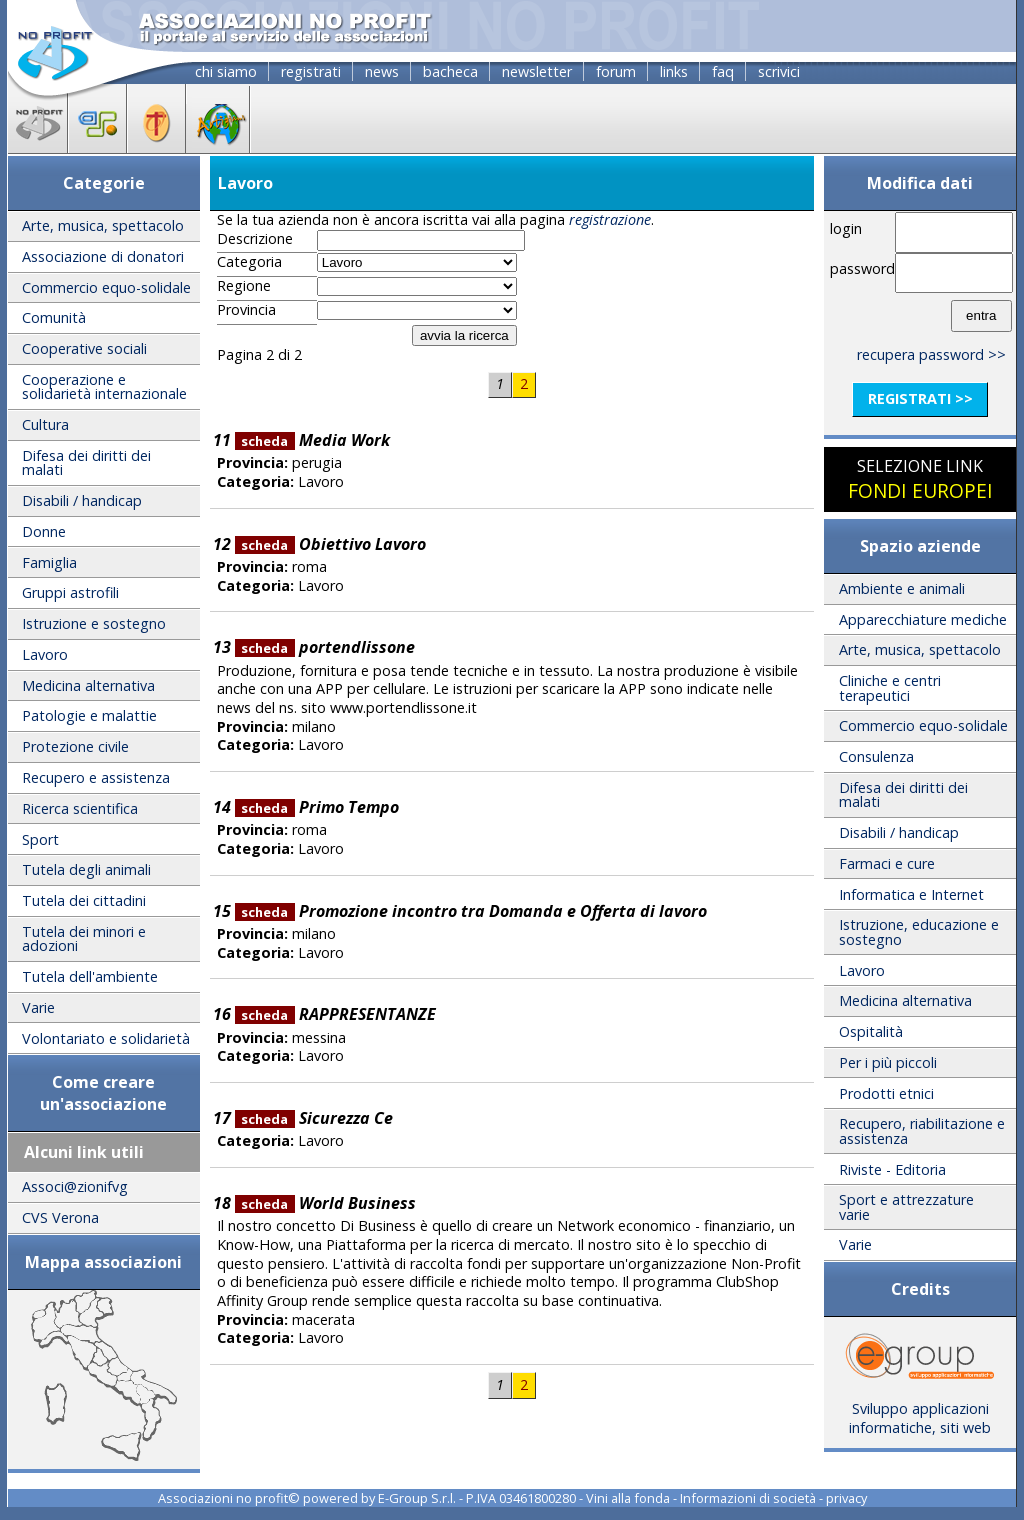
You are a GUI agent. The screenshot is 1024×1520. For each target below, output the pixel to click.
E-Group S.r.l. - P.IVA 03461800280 (477, 1498)
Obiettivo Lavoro (330, 544)
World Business (325, 1203)
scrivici (779, 71)
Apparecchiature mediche (923, 619)
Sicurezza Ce (314, 1118)
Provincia (246, 310)
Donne (44, 531)
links (674, 71)
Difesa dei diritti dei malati (86, 462)
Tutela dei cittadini (84, 900)
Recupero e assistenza (96, 777)
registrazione (610, 219)
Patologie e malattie (89, 715)
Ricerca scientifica (80, 808)
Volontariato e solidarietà (106, 1038)
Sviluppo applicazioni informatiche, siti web (920, 1411)
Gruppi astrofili (70, 592)
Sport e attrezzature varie (906, 1206)
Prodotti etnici (886, 1093)
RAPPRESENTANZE (335, 1014)
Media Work (312, 440)
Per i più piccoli (888, 1062)
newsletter (537, 71)
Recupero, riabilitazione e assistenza (922, 1130)
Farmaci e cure (887, 863)
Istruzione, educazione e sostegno (919, 931)
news (382, 71)
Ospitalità (871, 1031)
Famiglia (49, 562)
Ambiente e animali (902, 588)
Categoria (249, 262)
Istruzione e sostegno (94, 623)
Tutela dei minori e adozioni (84, 938)
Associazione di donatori (103, 256)
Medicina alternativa (88, 685)
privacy (846, 1498)
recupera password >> (931, 354)
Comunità (54, 317)
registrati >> (920, 398)
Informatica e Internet (911, 894)
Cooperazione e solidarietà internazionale (104, 386)
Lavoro (45, 654)
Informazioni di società (748, 1498)
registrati (311, 71)
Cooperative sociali (84, 348)
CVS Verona (60, 1217)
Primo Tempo (317, 807)
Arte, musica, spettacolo (103, 225)
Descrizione (255, 239)
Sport (40, 839)
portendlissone (325, 647)
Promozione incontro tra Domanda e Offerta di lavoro (471, 911)
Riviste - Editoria (892, 1169)
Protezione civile (75, 746)
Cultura (45, 424)
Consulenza (876, 756)
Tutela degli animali (86, 869)
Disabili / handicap (82, 500)
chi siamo (226, 71)
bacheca (450, 71)
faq (723, 71)
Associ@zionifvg (75, 1186)
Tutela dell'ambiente (90, 976)
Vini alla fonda (628, 1498)
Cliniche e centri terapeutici (890, 687)
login (846, 228)
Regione (244, 286)
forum (616, 71)
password (859, 268)
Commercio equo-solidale (106, 287)
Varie (38, 1007)
